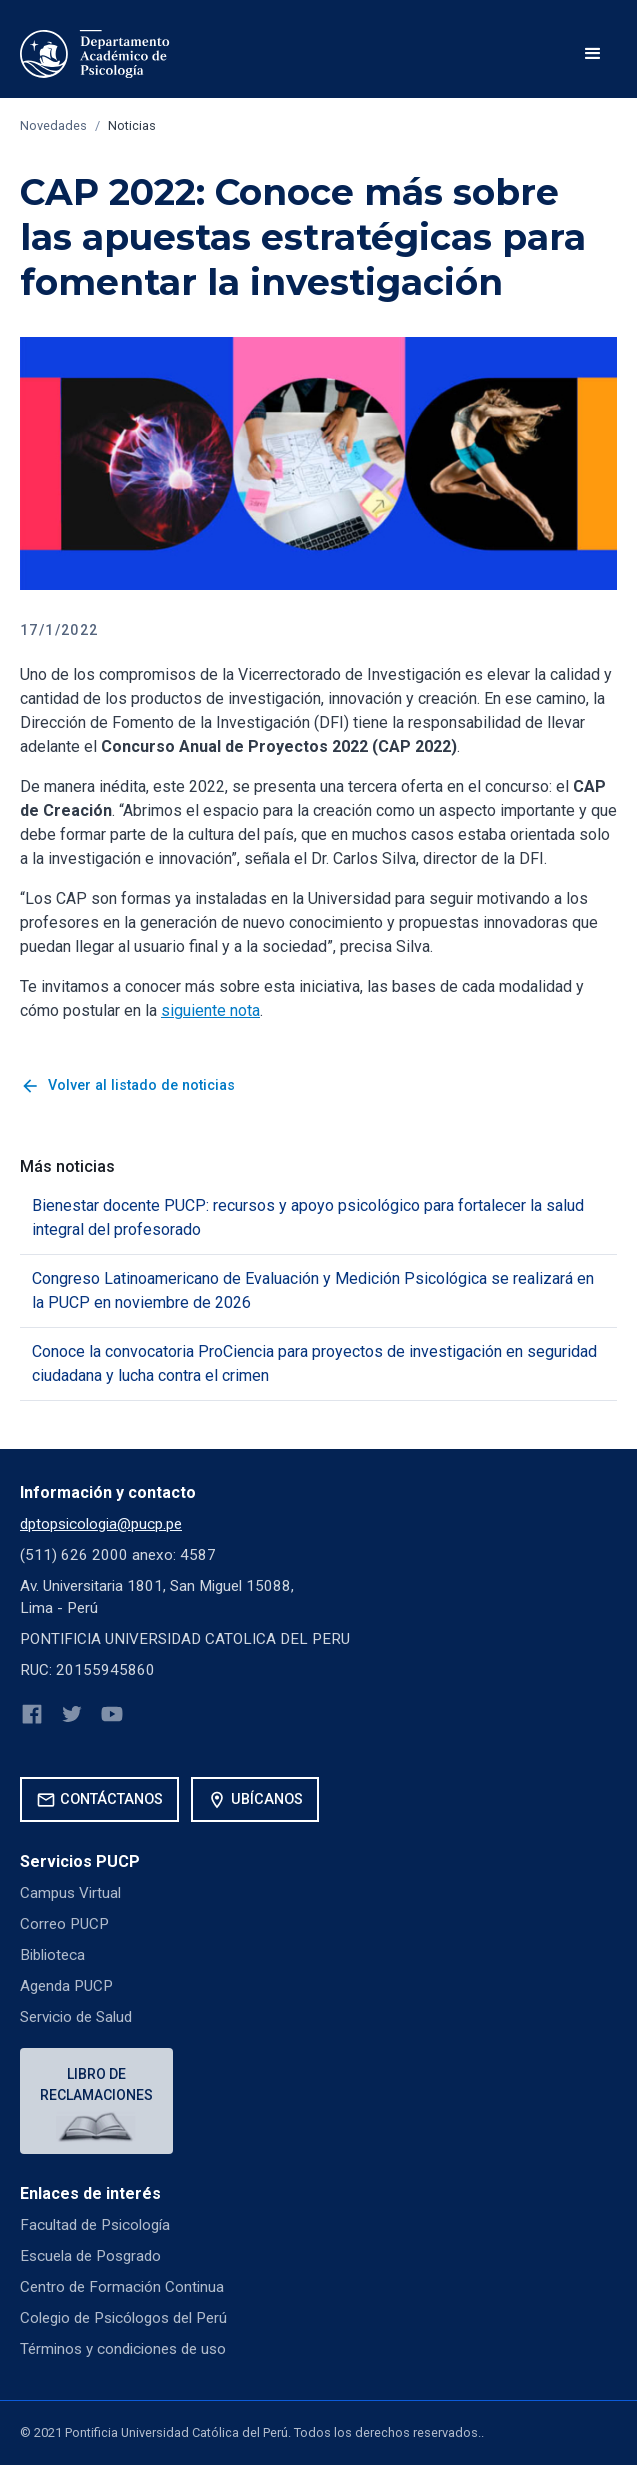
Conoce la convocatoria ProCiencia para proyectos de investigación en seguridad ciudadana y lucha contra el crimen (314, 1363)
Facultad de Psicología (95, 2225)
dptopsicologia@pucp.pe (101, 1524)
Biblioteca (52, 1955)
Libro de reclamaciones (96, 2084)
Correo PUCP (64, 1924)
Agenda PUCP (66, 1986)
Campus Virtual (70, 1893)
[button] (593, 54)
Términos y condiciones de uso (123, 2349)
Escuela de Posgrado (90, 2256)
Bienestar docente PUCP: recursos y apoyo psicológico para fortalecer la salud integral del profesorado (308, 1217)
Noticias (132, 125)
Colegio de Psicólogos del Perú (123, 2318)
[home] (95, 54)
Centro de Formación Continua (122, 2287)
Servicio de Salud (76, 2017)
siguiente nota (210, 1010)
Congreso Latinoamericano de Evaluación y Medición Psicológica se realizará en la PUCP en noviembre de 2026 (313, 1290)
